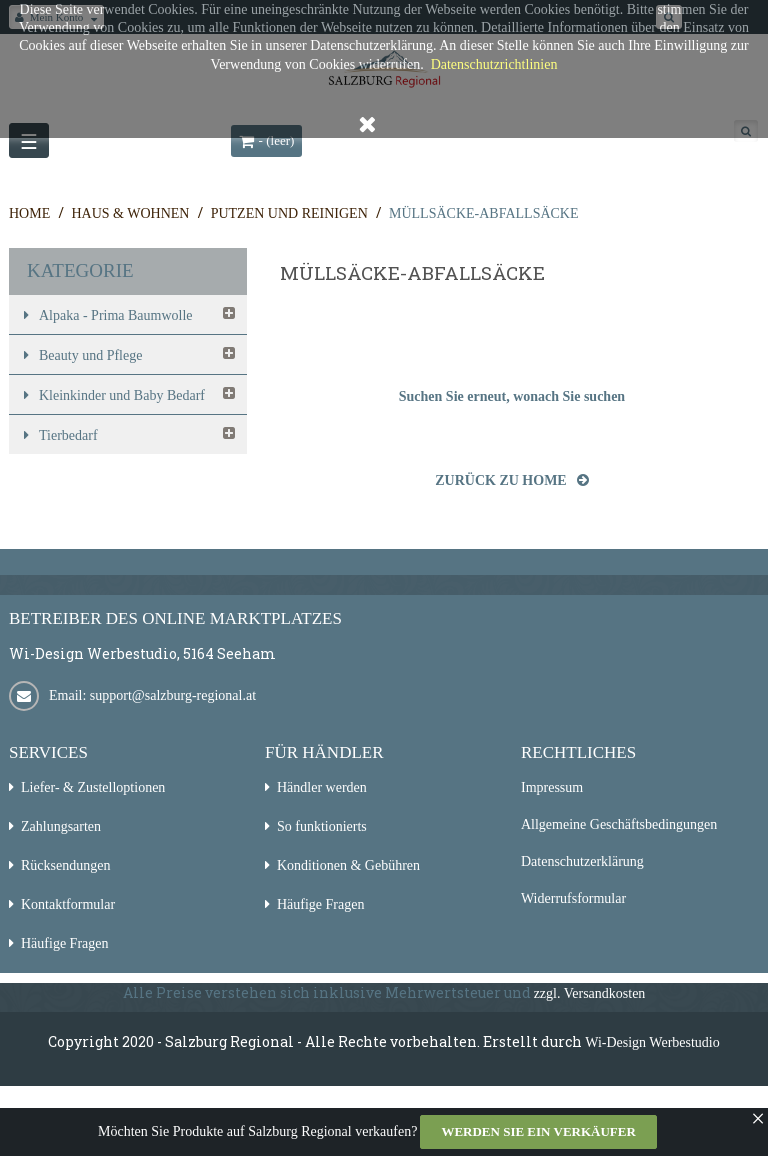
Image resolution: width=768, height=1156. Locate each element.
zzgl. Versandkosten (590, 993)
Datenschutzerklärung (582, 861)
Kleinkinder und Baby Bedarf (122, 395)
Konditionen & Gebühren (348, 865)
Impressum (552, 787)
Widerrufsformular (573, 898)
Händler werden (322, 787)
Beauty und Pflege (90, 355)
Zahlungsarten (61, 826)
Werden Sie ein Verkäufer (538, 1131)
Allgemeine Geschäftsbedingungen (619, 824)
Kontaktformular (68, 904)
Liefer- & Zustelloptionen (93, 787)
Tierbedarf (68, 435)
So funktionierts (322, 826)
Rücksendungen (65, 865)
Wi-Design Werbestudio (652, 1042)
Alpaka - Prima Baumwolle (116, 315)
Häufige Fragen (64, 943)
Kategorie (80, 270)
